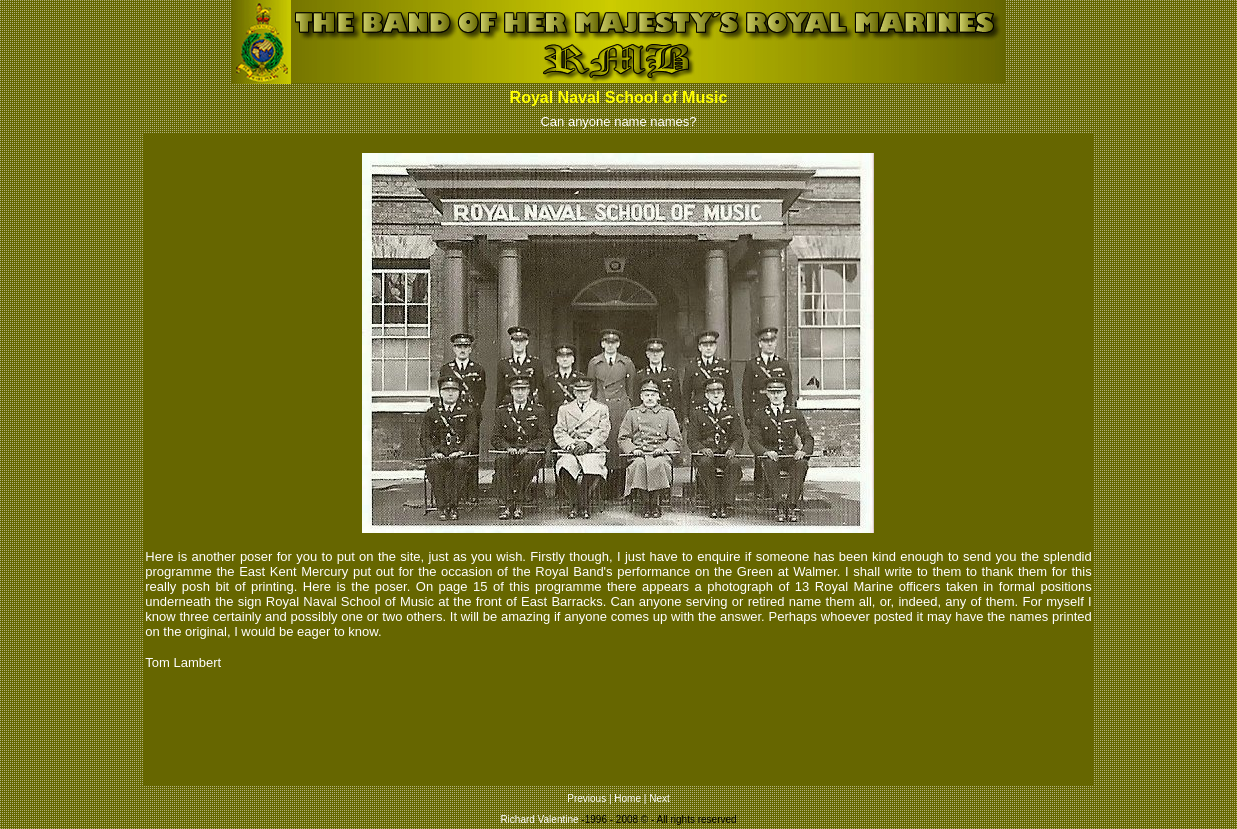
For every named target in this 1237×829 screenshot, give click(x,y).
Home (627, 798)
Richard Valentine (539, 819)
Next (659, 798)
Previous (586, 798)
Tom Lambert (183, 662)
